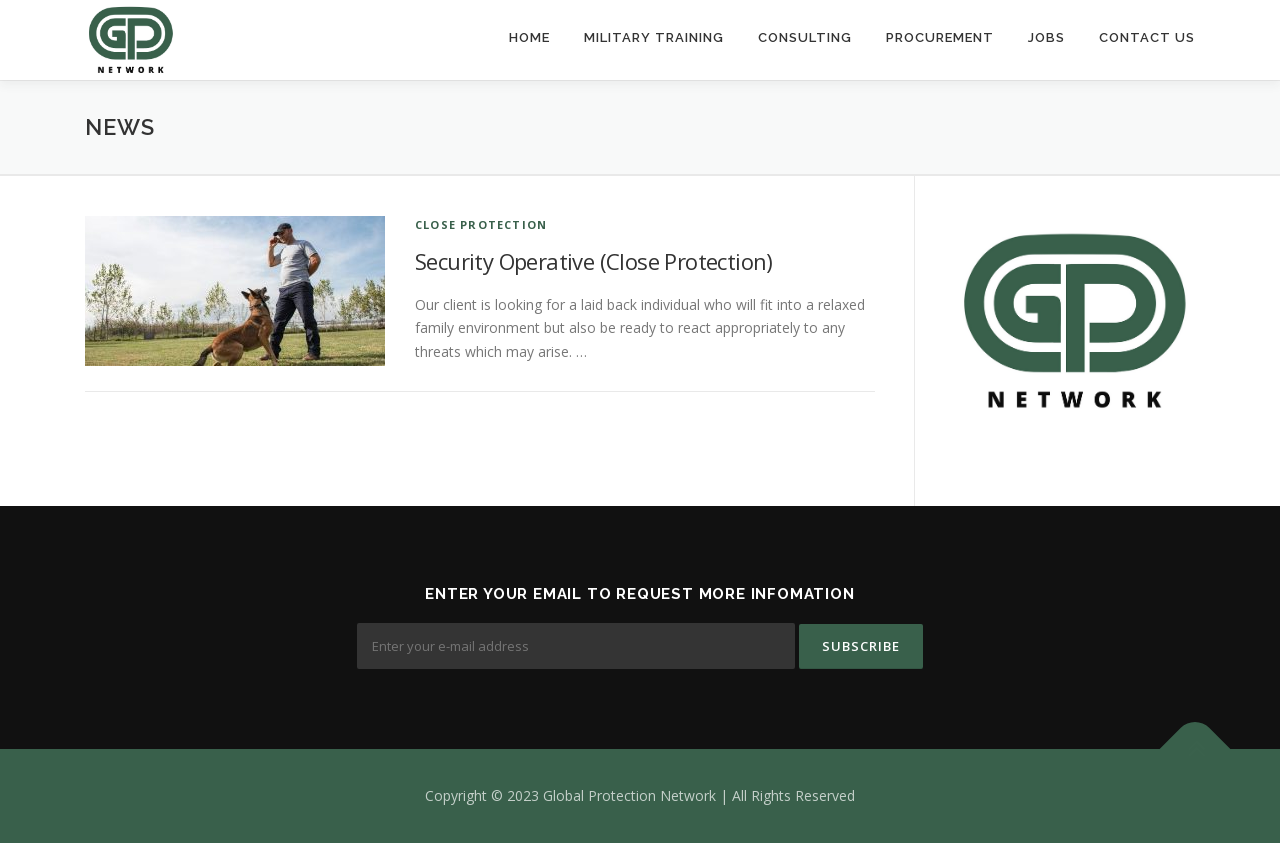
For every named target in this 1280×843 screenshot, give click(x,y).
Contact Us (1147, 37)
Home (529, 37)
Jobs (1046, 37)
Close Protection (481, 224)
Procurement (940, 37)
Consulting (805, 37)
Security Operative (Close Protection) (594, 261)
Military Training (654, 37)
